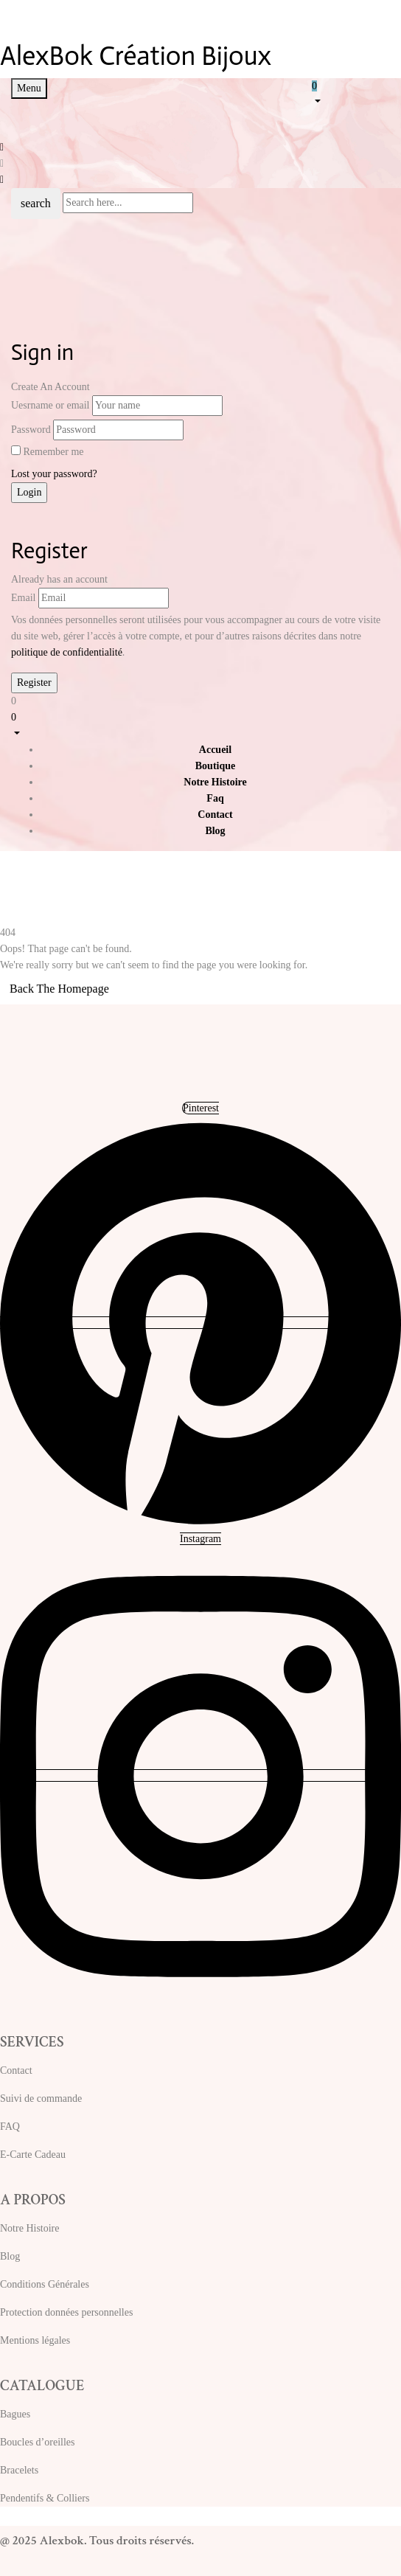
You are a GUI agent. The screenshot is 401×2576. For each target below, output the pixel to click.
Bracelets (19, 2470)
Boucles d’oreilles (37, 2442)
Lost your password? (54, 473)
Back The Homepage (59, 988)
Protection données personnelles (66, 2312)
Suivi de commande (41, 2098)
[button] (351, 93)
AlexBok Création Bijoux (135, 56)
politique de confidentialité (66, 652)
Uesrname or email (50, 405)
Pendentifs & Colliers (44, 2498)
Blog (10, 2256)
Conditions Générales (44, 2284)
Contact (16, 2070)
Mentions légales (35, 2340)
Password (31, 429)
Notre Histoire (29, 2228)
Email (23, 597)
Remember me (54, 451)
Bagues (15, 2414)
